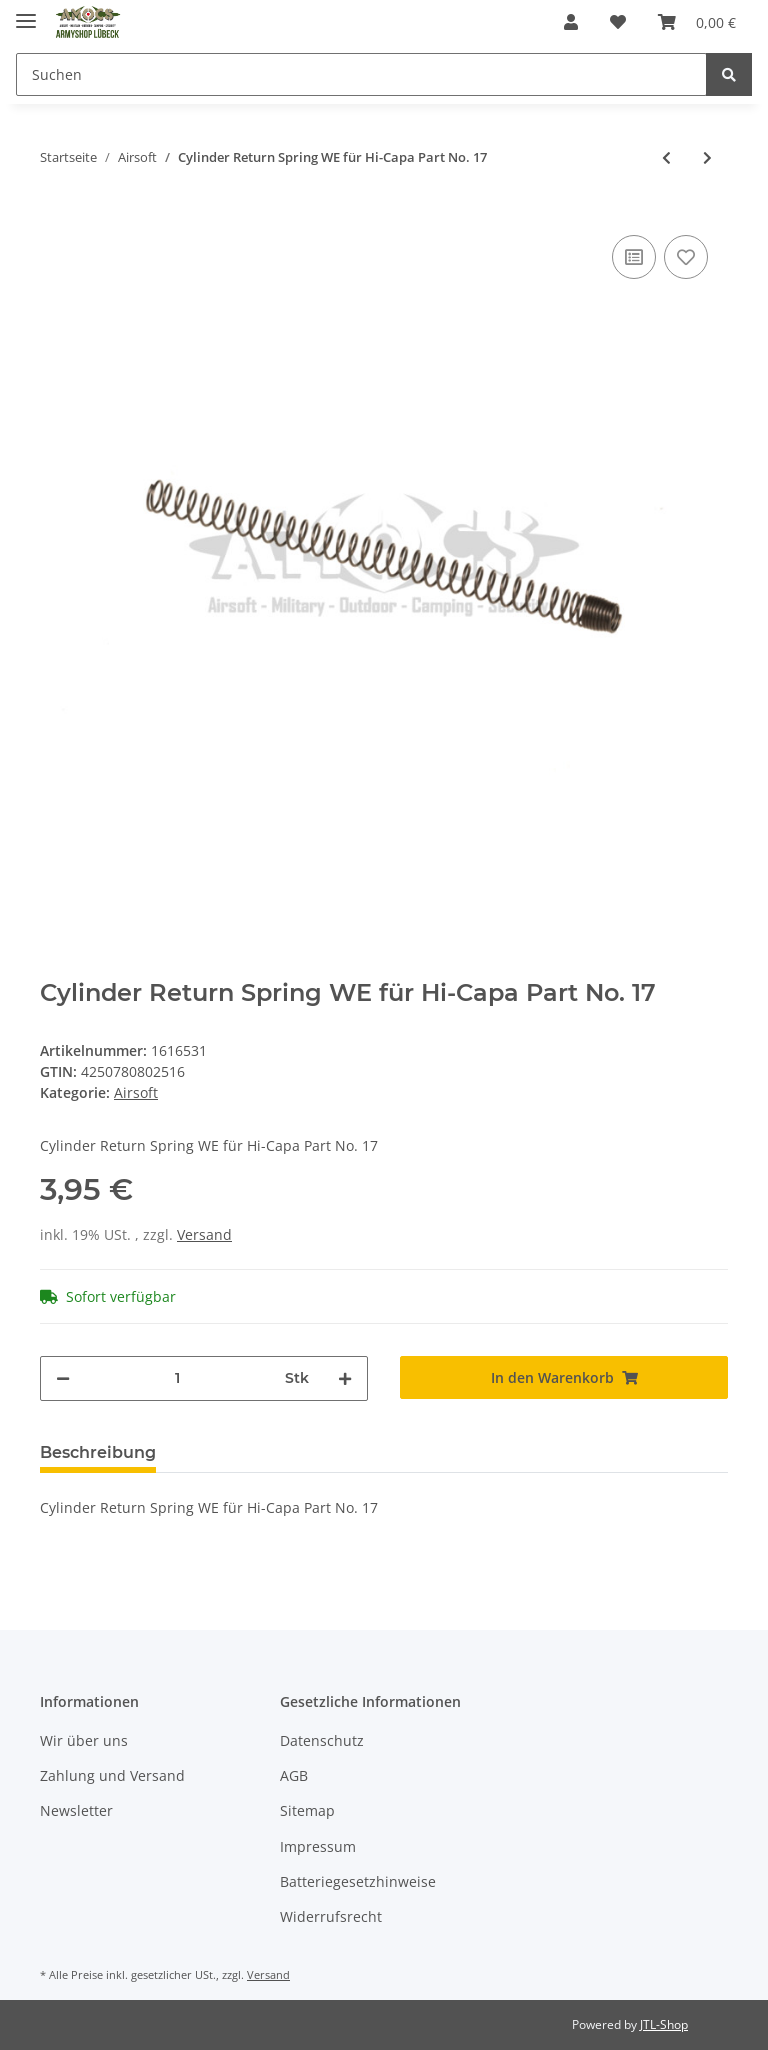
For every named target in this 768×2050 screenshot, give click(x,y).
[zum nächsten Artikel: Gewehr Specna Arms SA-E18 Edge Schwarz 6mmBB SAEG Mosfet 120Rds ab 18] (707, 157)
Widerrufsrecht (331, 1916)
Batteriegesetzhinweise (358, 1881)
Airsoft (136, 1092)
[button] (571, 22)
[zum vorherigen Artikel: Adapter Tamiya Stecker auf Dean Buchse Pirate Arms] (666, 157)
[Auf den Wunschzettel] (686, 257)
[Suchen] (361, 74)
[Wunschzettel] (618, 22)
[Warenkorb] (697, 22)
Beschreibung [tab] (98, 1452)
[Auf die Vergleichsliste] (634, 257)
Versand (204, 1234)
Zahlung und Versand (112, 1775)
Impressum (318, 1846)
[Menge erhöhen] (345, 1378)
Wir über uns (84, 1740)
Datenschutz (322, 1740)
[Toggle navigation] (26, 12)
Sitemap (307, 1810)
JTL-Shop (664, 2024)
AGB (294, 1775)
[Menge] (177, 1378)
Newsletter (76, 1810)
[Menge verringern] (63, 1378)
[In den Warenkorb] (564, 1377)
